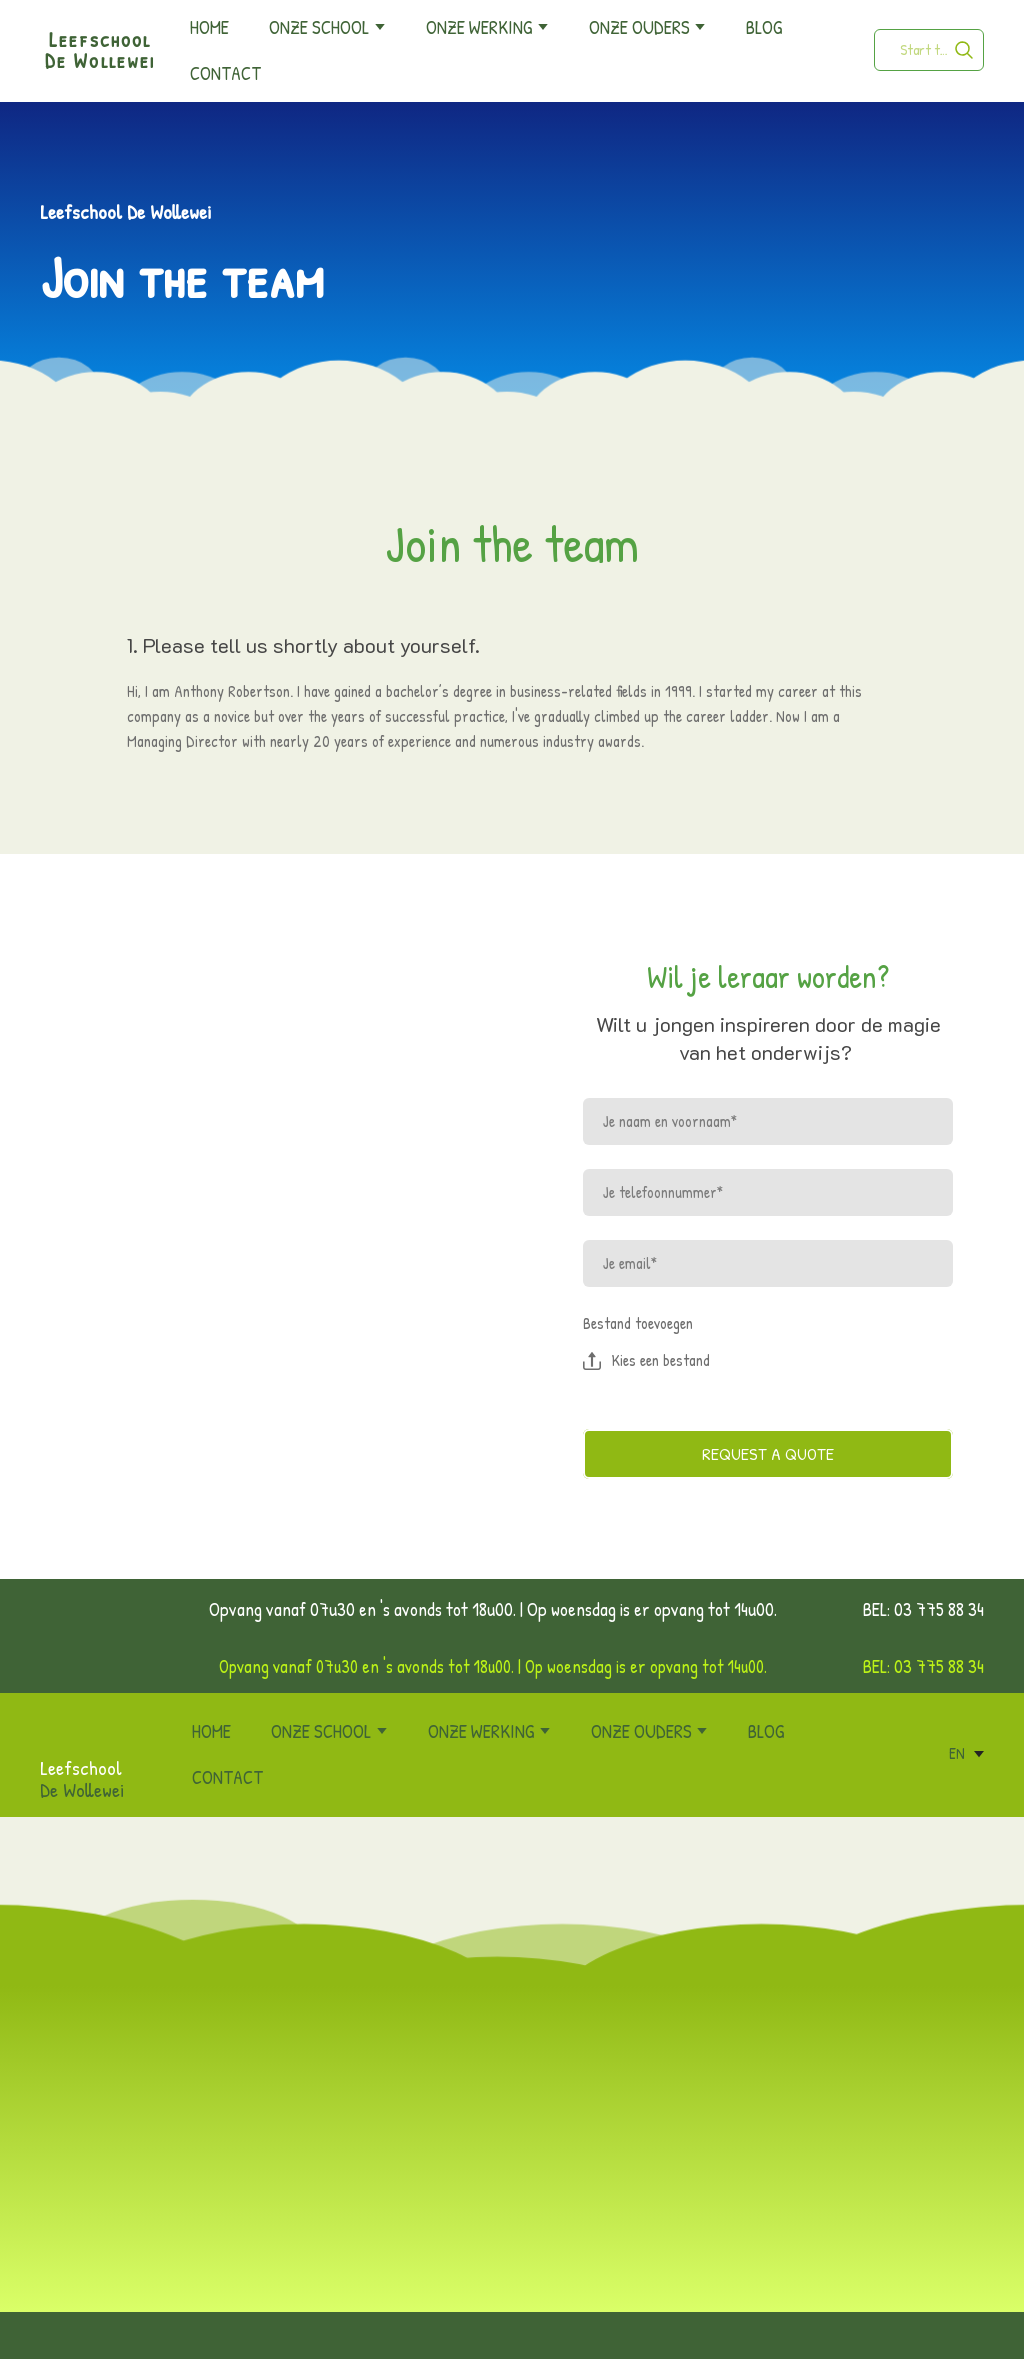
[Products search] (929, 50)
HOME (209, 27)
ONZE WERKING (479, 27)
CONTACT (225, 73)
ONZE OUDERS (639, 27)
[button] (964, 50)
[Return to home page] (62, 1730)
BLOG (764, 27)
